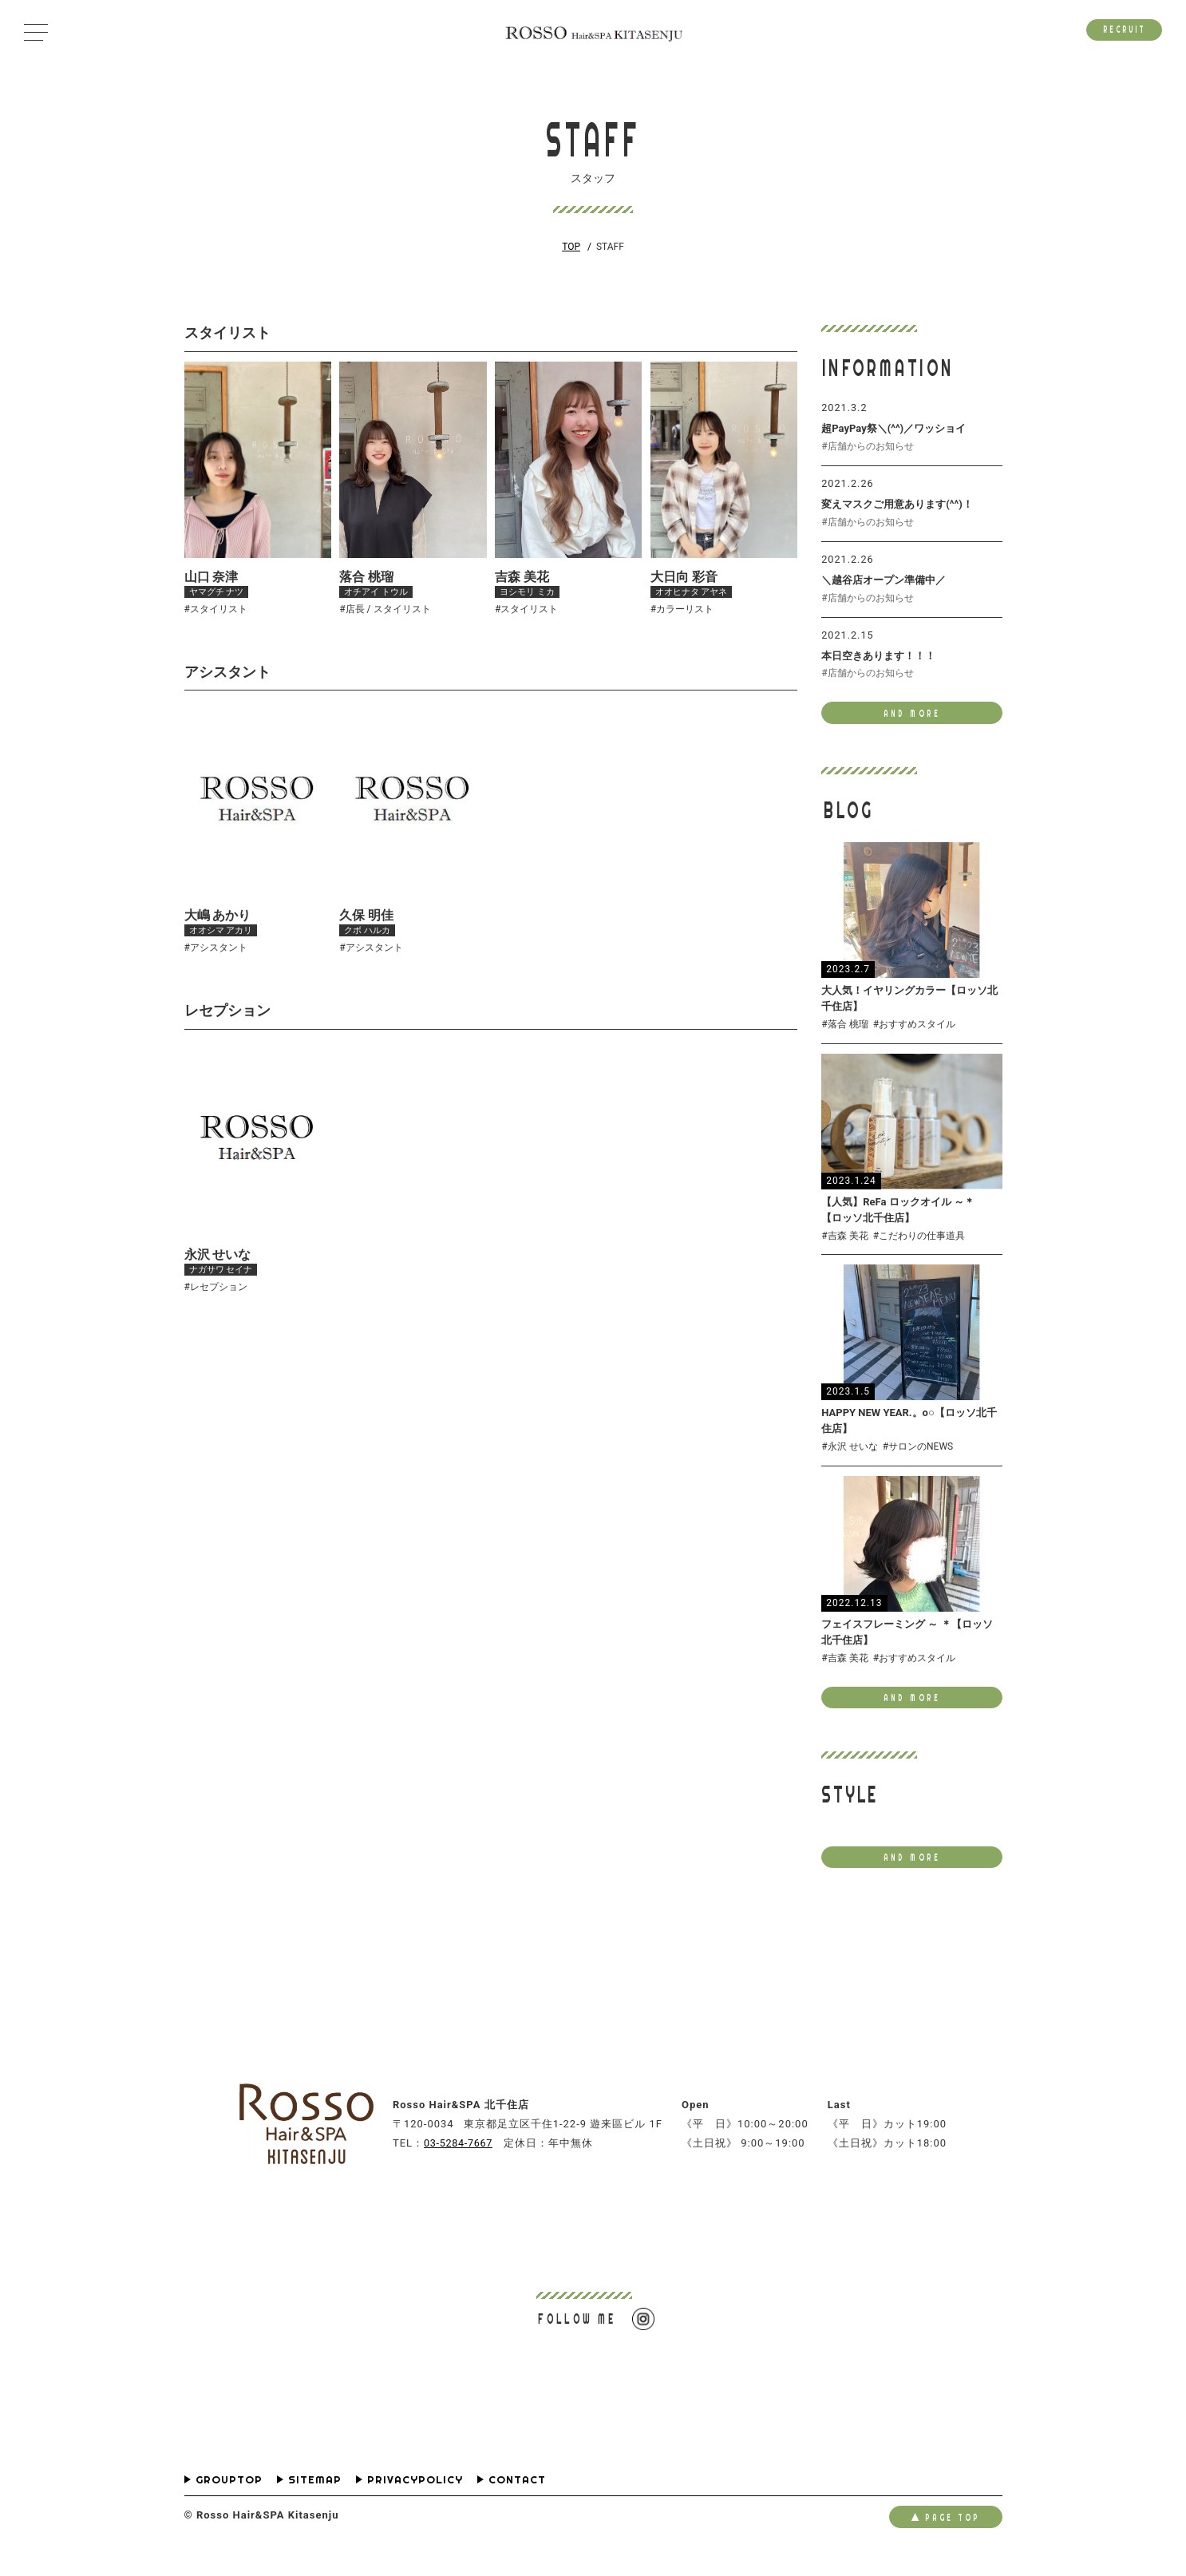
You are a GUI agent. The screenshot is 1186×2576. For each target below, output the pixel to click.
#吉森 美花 (844, 1246)
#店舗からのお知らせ (867, 447)
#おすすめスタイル (914, 1033)
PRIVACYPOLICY (415, 2498)
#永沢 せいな (849, 1459)
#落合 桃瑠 (844, 1033)
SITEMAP (315, 2498)
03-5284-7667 (460, 2160)
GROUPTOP (229, 2498)
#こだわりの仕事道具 (919, 1246)
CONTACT (517, 2498)
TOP (571, 246)
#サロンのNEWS (918, 1459)
